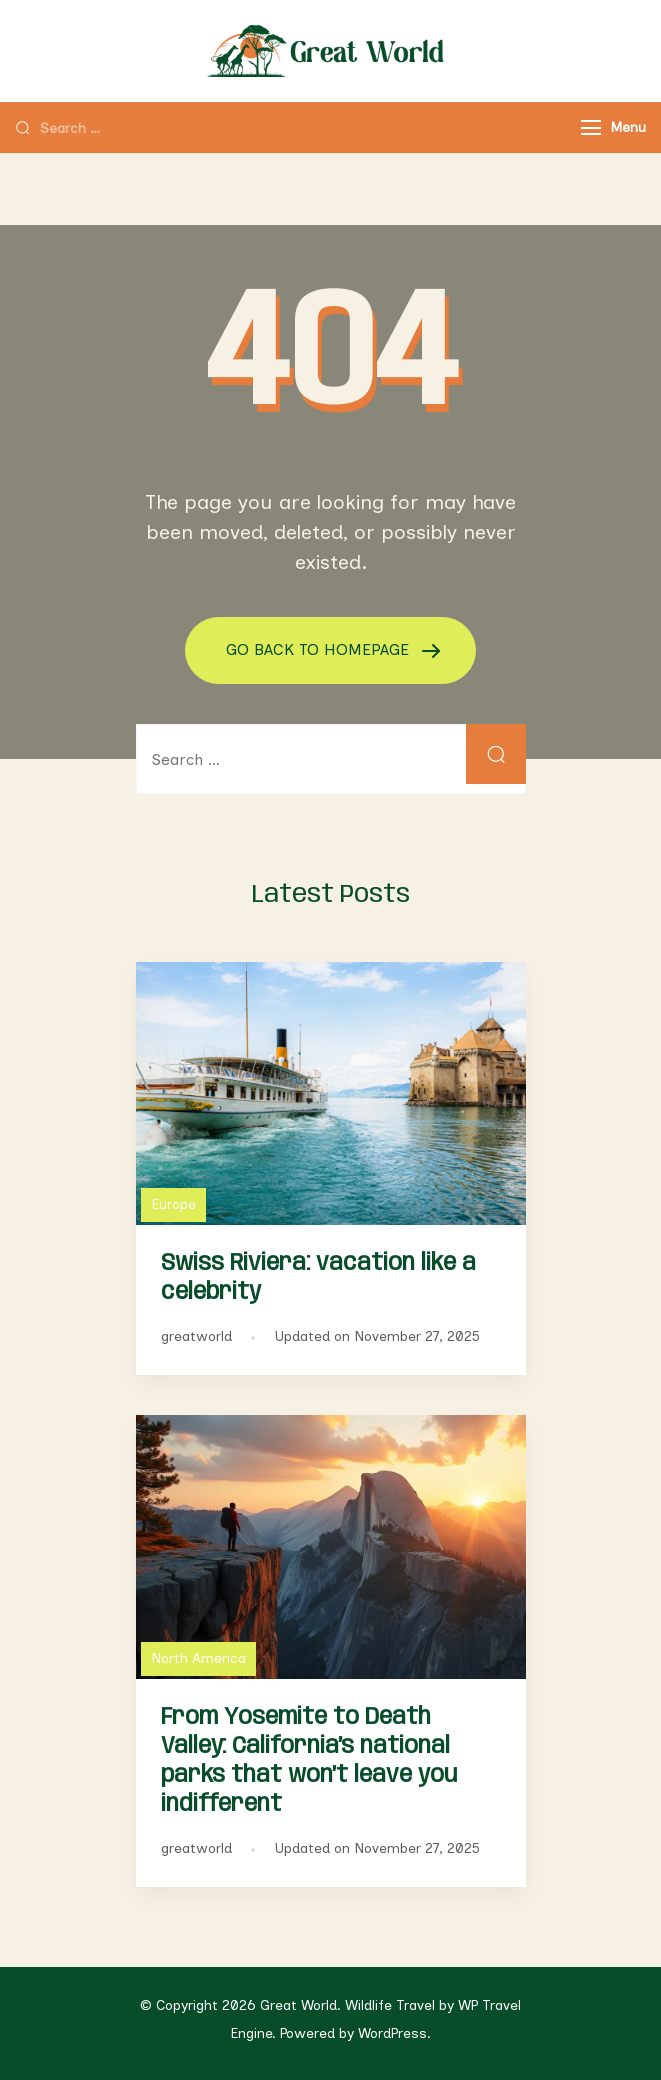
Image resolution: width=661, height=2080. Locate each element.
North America (198, 1658)
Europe (173, 1204)
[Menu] (591, 127)
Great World (298, 2005)
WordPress (392, 2033)
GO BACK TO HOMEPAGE (320, 649)
